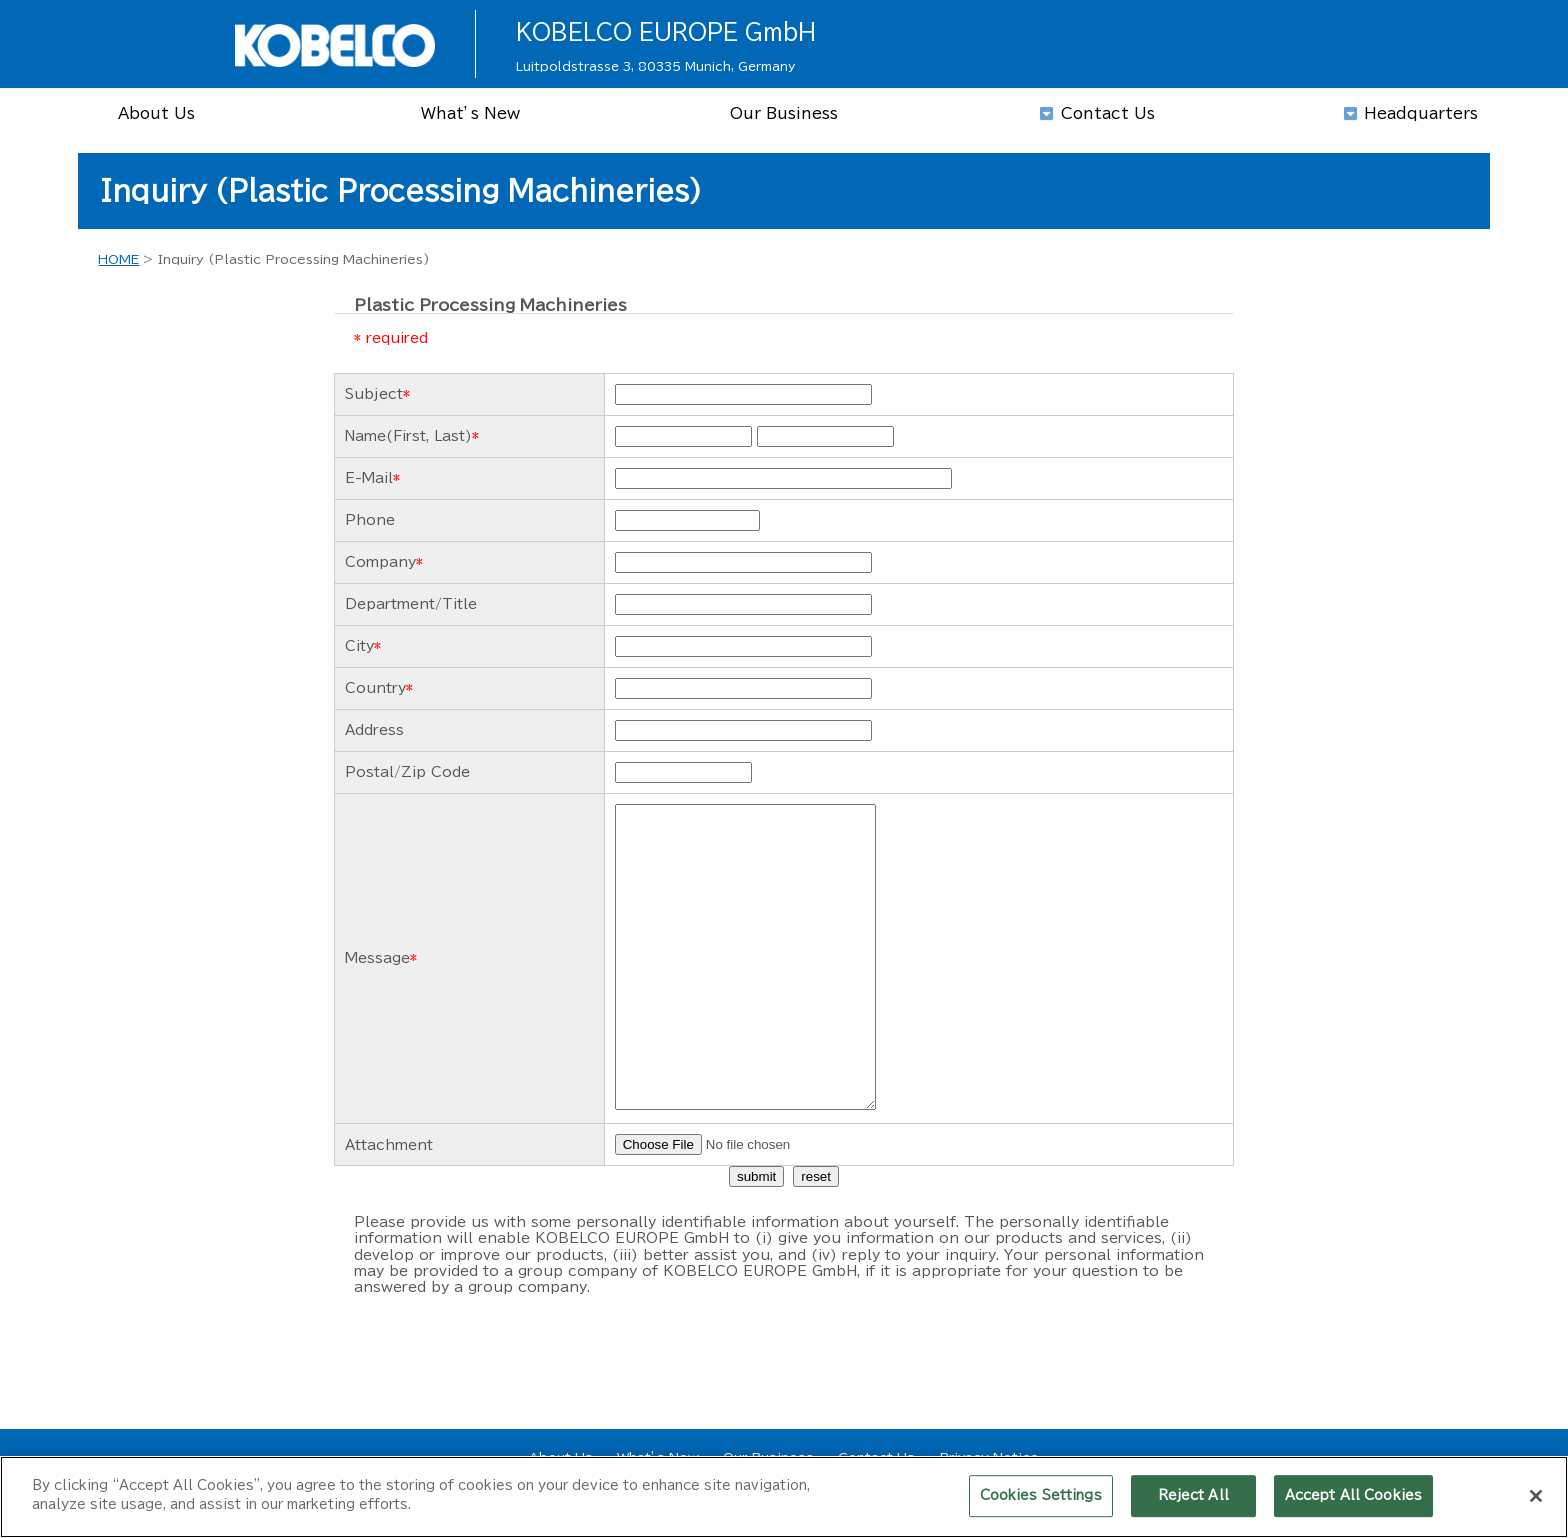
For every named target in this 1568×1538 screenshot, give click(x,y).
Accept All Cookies (1353, 1503)
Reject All (1193, 1503)
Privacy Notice (989, 1457)
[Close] (1536, 1504)
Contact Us (876, 1457)
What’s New (658, 1457)
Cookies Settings (1041, 1503)
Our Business (768, 1457)
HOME (118, 259)
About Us (561, 1457)
